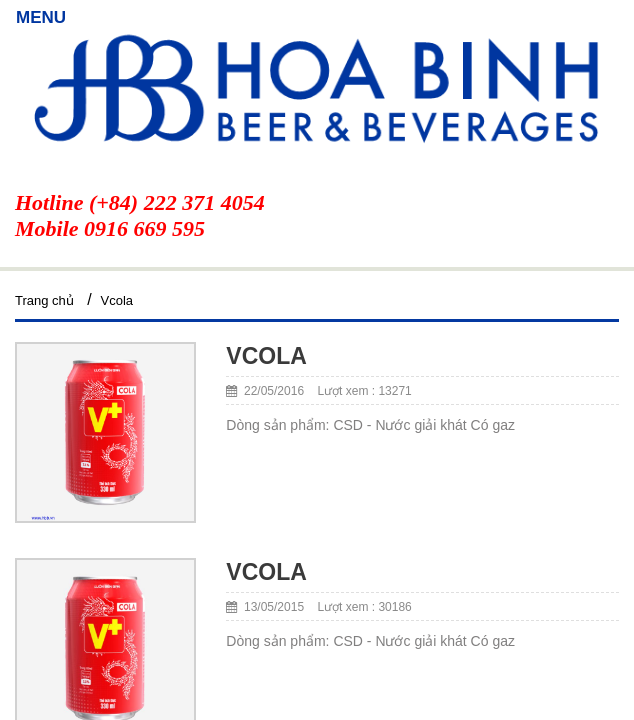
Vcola (117, 300)
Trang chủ (44, 300)
